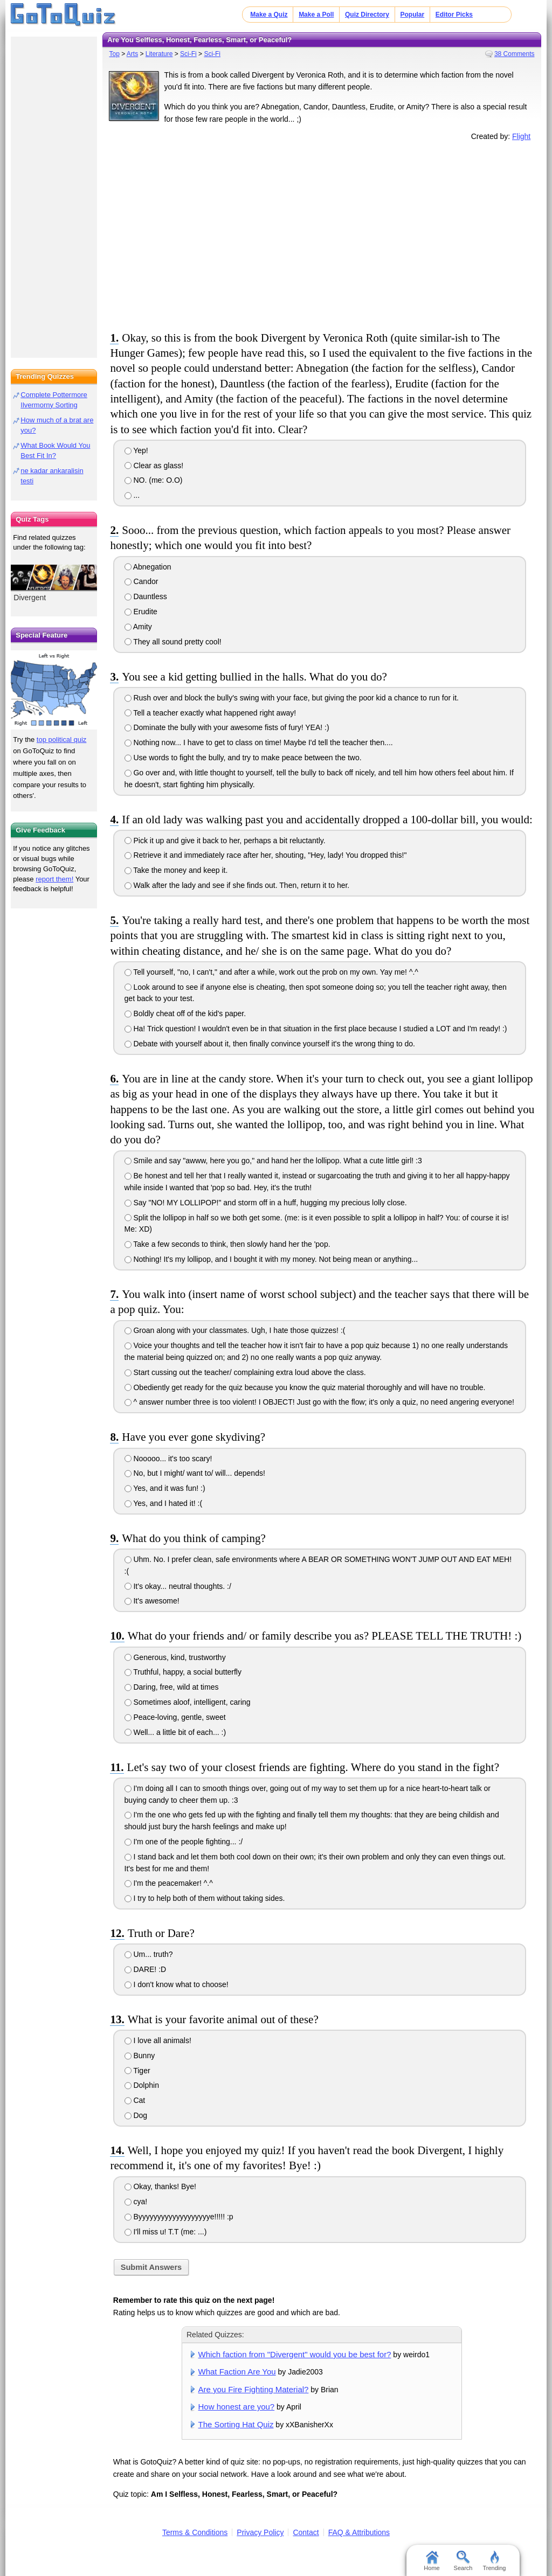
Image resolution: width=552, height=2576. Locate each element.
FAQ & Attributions (359, 2532)
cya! (136, 2201)
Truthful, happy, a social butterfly (183, 1672)
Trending (494, 2561)
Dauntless (146, 596)
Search (463, 2561)
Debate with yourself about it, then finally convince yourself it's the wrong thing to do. (270, 1043)
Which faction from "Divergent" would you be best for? (294, 2354)
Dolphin (142, 2085)
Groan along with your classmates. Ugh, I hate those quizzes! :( (235, 1330)
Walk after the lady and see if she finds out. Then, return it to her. (237, 885)
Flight (521, 136)
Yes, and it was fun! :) (165, 1488)
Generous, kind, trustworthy (175, 1657)
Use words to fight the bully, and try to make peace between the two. (243, 757)
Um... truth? (149, 1954)
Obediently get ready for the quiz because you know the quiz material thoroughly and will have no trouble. (305, 1387)
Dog (136, 2115)
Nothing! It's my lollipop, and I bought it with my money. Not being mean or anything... (271, 1259)
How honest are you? (236, 2406)
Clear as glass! (154, 465)
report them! (54, 879)
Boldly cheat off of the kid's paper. (185, 1013)
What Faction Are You (237, 2371)
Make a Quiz (268, 14)
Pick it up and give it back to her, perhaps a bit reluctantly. (225, 840)
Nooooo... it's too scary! (168, 1458)
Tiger (137, 2070)
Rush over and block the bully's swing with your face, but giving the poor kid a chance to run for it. (292, 697)
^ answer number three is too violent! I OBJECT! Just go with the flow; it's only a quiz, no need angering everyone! (319, 1402)
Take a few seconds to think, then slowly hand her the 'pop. (227, 1244)
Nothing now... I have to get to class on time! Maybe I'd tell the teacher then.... (259, 742)
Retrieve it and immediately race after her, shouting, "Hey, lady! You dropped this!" (266, 855)
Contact (306, 2532)
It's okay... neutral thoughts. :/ (178, 1586)
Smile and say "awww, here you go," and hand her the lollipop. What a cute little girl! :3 (273, 1160)
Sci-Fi (188, 54)
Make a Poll (316, 14)
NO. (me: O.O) (154, 480)
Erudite (141, 611)
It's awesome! (152, 1600)
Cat (135, 2100)
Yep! (136, 450)
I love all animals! (158, 2040)
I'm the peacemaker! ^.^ (169, 1883)
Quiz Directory (367, 14)
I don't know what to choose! (177, 1984)
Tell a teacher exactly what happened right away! (210, 713)
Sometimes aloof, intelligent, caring (188, 1702)
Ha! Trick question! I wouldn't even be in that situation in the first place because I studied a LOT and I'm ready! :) (316, 1028)
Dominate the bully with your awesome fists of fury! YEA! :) (227, 727)
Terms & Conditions (194, 2532)
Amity (138, 626)
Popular (413, 14)
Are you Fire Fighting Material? (253, 2389)
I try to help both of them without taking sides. (205, 1898)
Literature (159, 54)
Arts (132, 54)
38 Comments (514, 54)
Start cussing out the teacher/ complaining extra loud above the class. (245, 1372)
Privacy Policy (260, 2532)
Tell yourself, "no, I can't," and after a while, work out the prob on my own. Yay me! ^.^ (271, 972)
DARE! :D (146, 1969)
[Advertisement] (322, 233)
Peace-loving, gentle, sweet (175, 1717)
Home (431, 2561)
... (132, 495)
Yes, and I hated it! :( (164, 1503)
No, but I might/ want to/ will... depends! (195, 1473)
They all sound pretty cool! (173, 641)
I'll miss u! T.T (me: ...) (166, 2231)
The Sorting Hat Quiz (236, 2424)
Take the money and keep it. (176, 870)
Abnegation (148, 567)
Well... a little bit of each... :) (175, 1732)
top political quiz (62, 739)
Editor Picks (454, 14)
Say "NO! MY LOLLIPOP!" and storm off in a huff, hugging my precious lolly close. (266, 1202)
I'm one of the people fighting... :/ (184, 1841)
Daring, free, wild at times (172, 1687)
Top (114, 54)
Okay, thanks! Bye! (160, 2186)
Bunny (140, 2055)
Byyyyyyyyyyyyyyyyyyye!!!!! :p (179, 2216)
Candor (141, 581)
